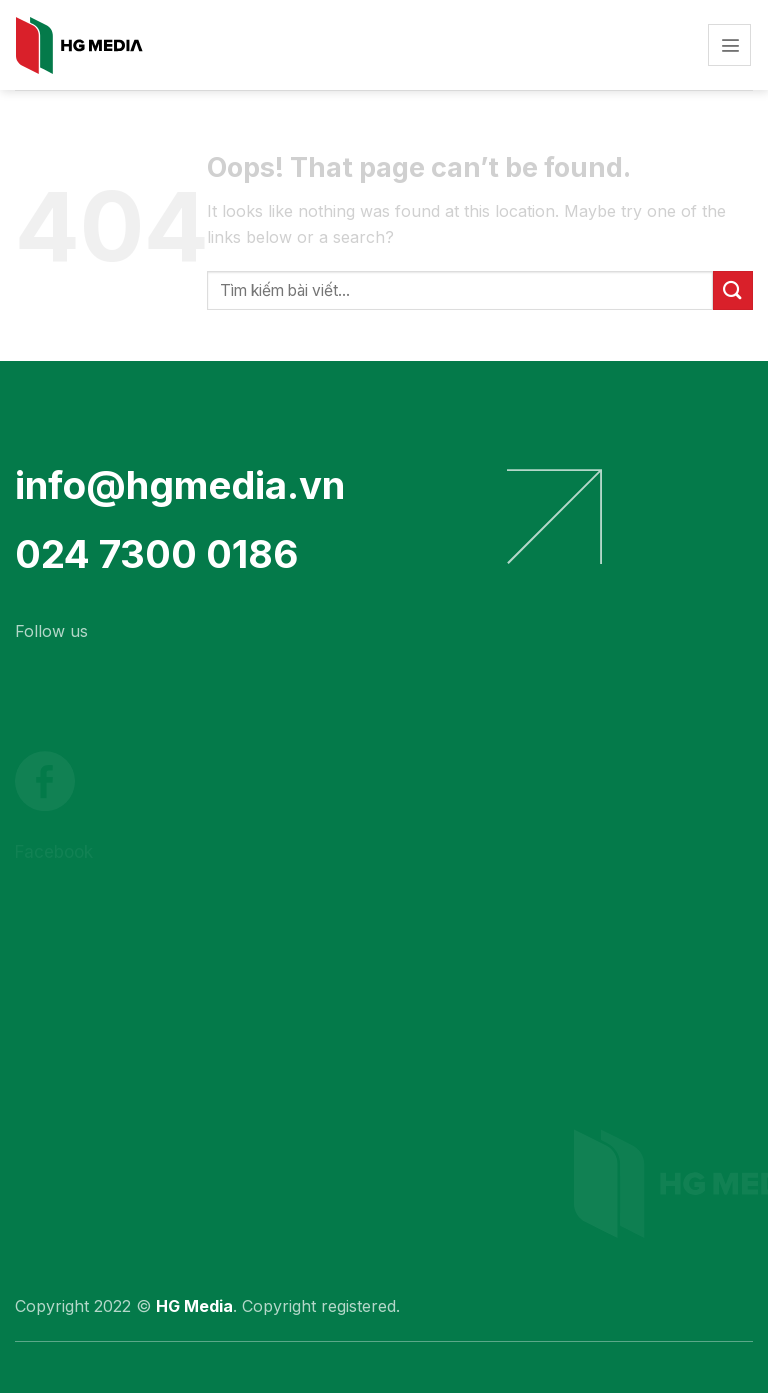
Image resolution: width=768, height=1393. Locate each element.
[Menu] (729, 45)
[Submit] (733, 290)
